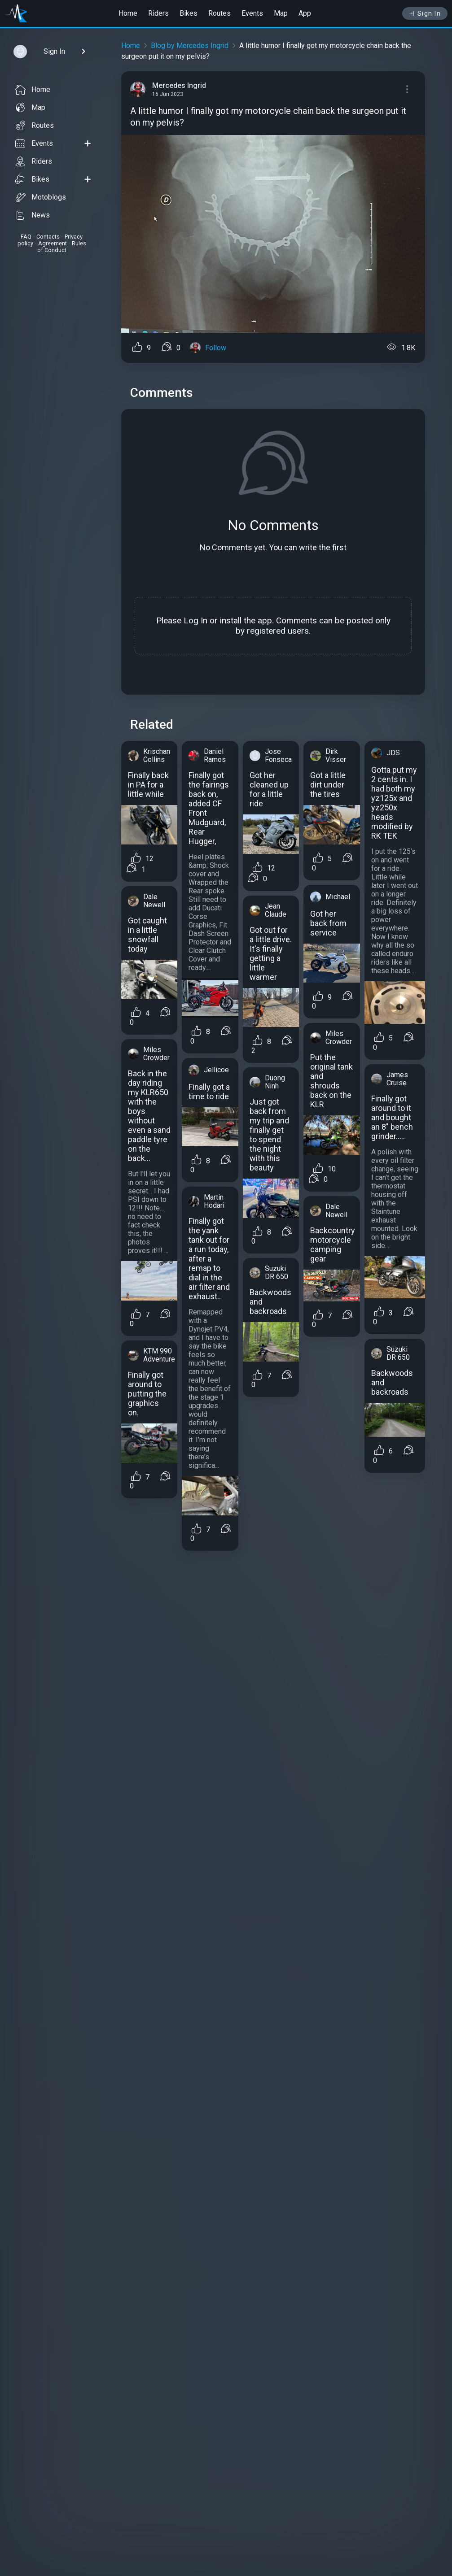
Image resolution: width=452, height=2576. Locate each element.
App (304, 13)
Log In (195, 620)
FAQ (26, 236)
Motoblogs (40, 197)
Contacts (48, 236)
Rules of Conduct (61, 246)
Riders (158, 13)
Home (127, 13)
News (32, 215)
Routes (219, 13)
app (265, 620)
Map (281, 13)
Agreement (52, 243)
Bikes (188, 13)
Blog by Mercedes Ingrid (189, 45)
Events (252, 13)
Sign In (425, 13)
